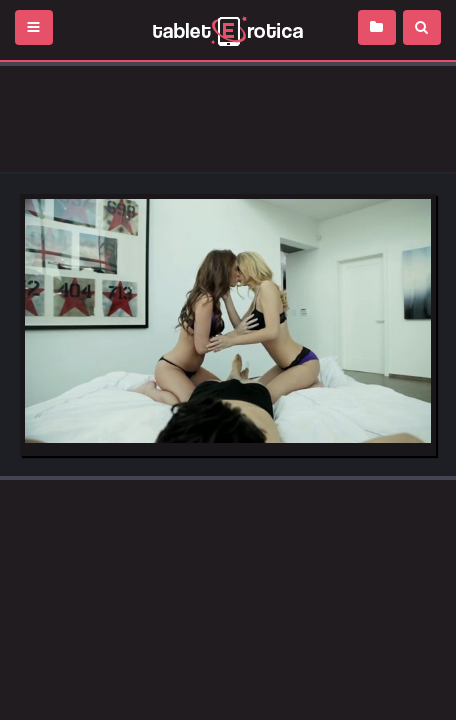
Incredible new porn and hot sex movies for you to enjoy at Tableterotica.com (228, 30)
